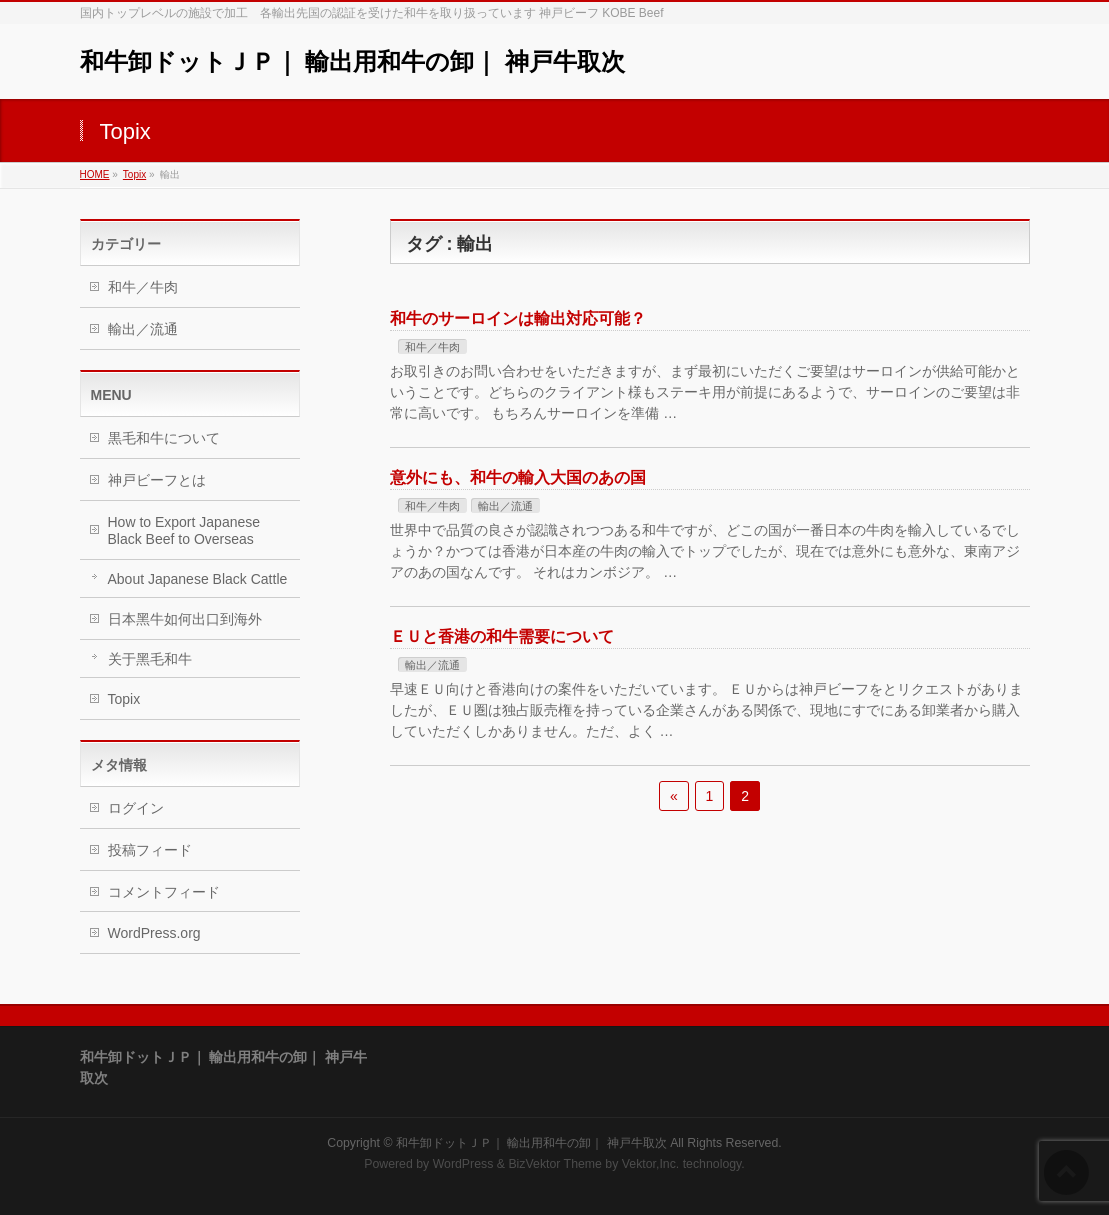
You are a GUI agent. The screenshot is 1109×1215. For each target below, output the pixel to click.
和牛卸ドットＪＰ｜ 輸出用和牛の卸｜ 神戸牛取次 (352, 61)
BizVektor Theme (555, 1164)
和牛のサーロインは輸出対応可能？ (518, 318)
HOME (95, 174)
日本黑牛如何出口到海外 (185, 619)
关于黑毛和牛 (150, 659)
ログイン (136, 808)
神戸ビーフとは (157, 480)
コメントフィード (164, 892)
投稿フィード (150, 850)
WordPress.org (154, 933)
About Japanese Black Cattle (198, 579)
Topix (134, 174)
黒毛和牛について (164, 438)
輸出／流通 (505, 506)
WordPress (463, 1164)
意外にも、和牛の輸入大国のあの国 (518, 477)
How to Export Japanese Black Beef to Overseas (184, 530)
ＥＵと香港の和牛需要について (502, 636)
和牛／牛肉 (432, 347)
